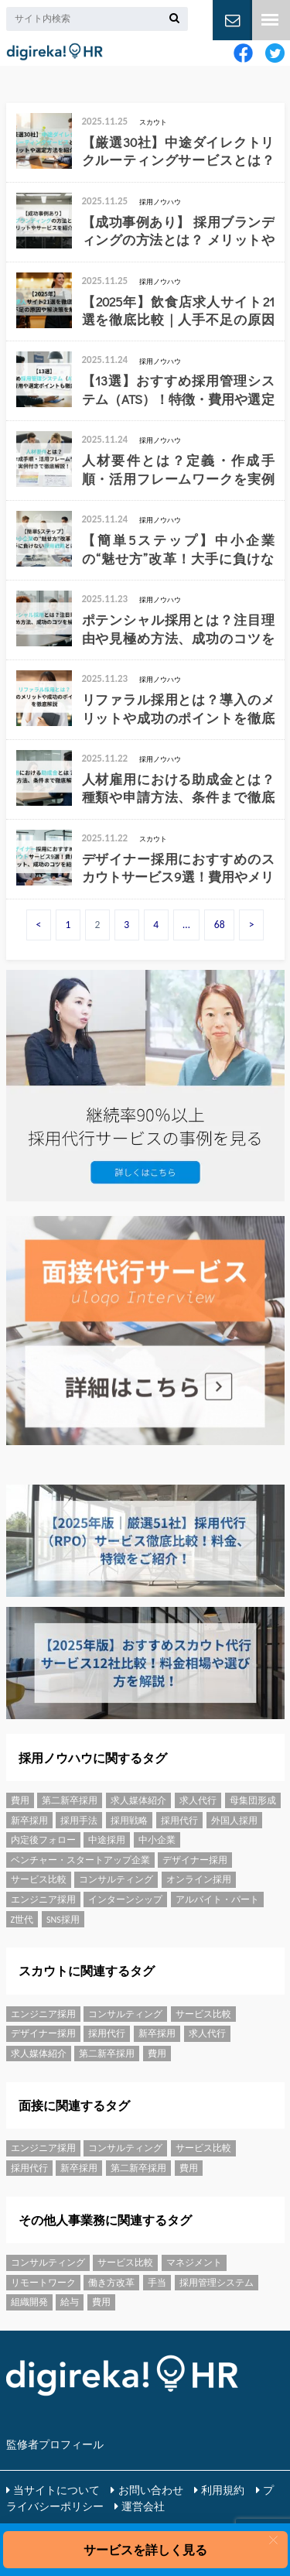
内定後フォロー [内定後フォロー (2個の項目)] (43, 1839)
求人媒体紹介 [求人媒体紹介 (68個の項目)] (138, 1800)
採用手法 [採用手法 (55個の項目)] (78, 1820)
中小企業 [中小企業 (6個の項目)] (157, 1839)
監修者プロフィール (55, 2444)
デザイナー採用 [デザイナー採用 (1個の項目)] (194, 1860)
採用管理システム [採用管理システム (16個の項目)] (216, 2282)
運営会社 (143, 2506)
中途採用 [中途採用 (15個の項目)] (106, 1839)
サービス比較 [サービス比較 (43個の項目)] (39, 1879)
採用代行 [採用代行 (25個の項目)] (179, 1820)
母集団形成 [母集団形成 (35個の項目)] (253, 1800)
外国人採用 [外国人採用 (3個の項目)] (234, 1820)
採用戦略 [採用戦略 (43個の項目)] (129, 1820)
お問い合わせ (150, 2490)
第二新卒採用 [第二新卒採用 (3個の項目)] (69, 1800)
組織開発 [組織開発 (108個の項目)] (29, 2302)
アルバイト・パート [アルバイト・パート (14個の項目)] (217, 1899)
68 (219, 924)
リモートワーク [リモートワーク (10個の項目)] (43, 2282)
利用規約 (222, 2490)
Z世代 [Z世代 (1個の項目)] (22, 1919)
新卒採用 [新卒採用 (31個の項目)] (29, 1820)
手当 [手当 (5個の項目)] (157, 2282)
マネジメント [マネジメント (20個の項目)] (194, 2262)
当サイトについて (56, 2490)
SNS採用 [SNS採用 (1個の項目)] (63, 1919)
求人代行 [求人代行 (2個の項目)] (198, 1800)
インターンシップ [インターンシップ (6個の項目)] (125, 1899)
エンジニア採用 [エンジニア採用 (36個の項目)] (43, 1899)
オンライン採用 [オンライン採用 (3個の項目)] (198, 1879)
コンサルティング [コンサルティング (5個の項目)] (116, 1879)
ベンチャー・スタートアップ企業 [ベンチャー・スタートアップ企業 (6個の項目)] (80, 1860)
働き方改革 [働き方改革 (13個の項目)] (111, 2282)
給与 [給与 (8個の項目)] (69, 2302)
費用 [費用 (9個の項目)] (20, 1800)
